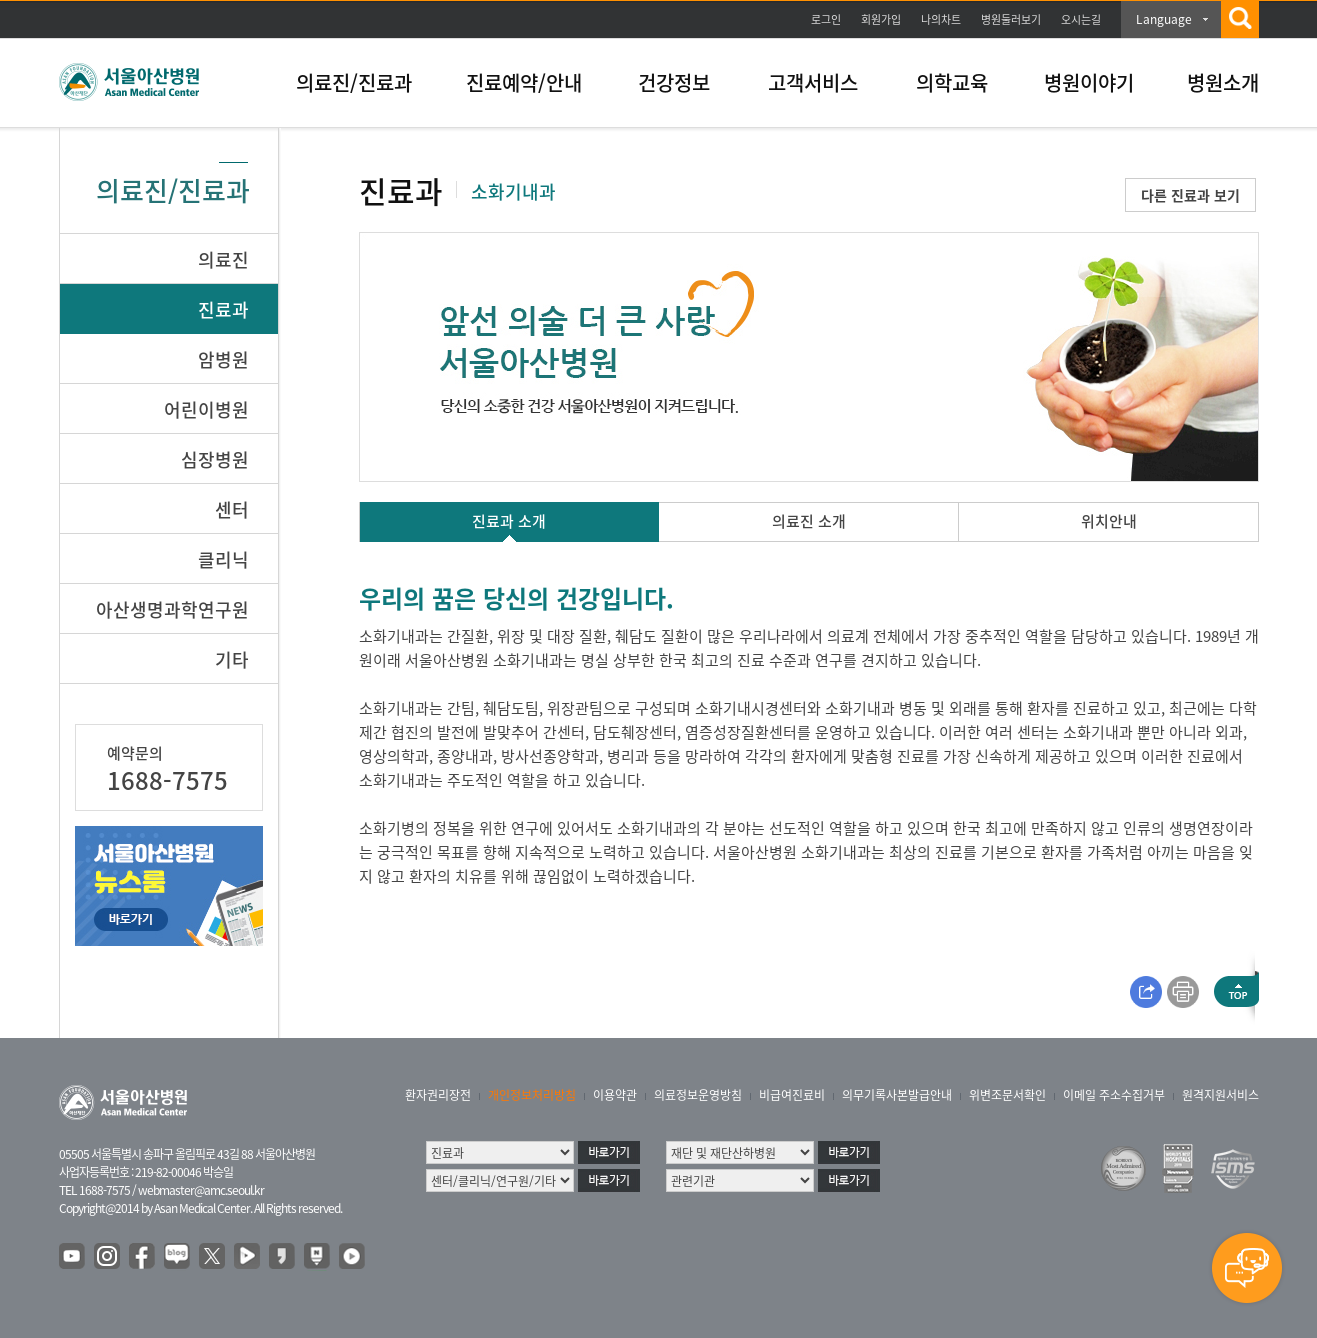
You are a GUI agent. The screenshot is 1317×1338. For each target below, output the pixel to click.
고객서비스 (813, 82)
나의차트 (941, 19)
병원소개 (1223, 82)
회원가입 (881, 19)
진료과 (223, 309)
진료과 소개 (509, 521)
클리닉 (223, 559)
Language (1164, 19)
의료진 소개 (809, 521)
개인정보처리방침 (532, 1095)
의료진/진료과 (354, 82)
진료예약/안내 (524, 82)
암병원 (223, 359)
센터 (232, 509)
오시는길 (1081, 19)
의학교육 (952, 82)
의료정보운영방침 (698, 1095)
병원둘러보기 (1011, 19)
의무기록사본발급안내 (897, 1095)
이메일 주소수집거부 (1114, 1095)
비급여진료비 (792, 1095)
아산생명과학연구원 (172, 609)
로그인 (826, 19)
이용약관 (615, 1095)
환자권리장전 (438, 1095)
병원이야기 (1089, 82)
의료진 (223, 259)
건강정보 (674, 82)
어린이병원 (206, 409)
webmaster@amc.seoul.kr (201, 1190)
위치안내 (1109, 521)
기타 (232, 659)
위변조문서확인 (1007, 1095)
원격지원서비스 (1220, 1095)
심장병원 (215, 459)
